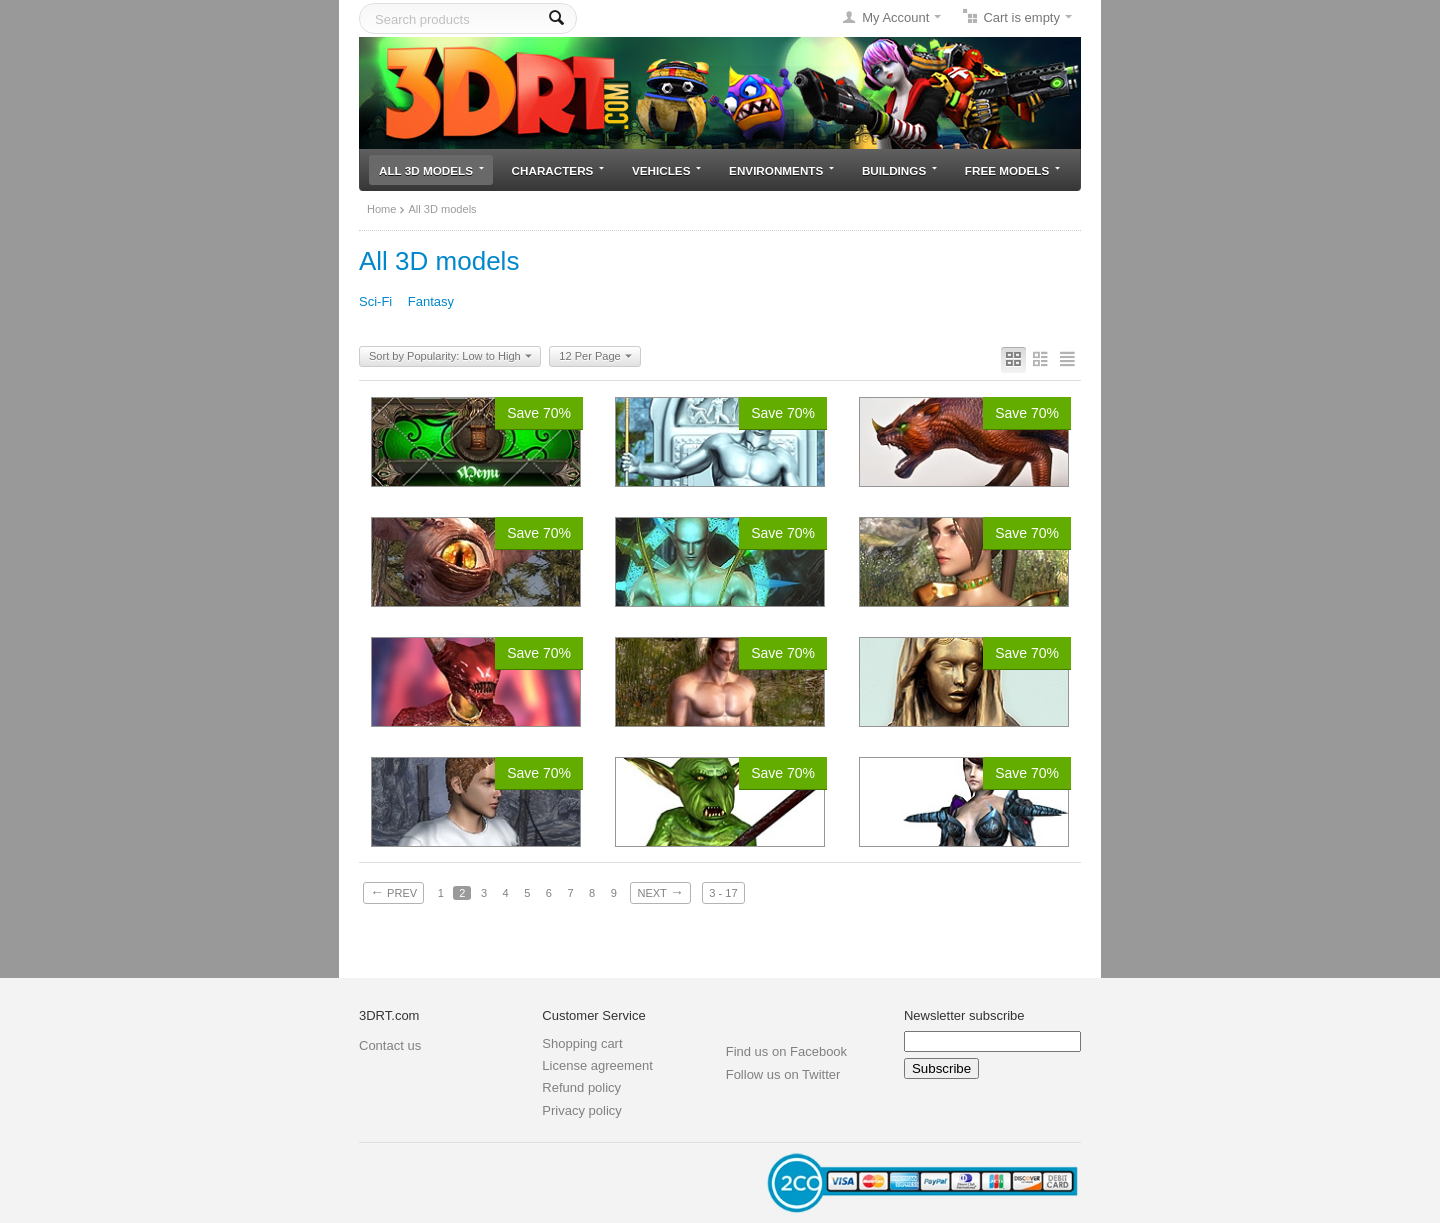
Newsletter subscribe (964, 1015)
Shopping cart (582, 1043)
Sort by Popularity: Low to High (450, 357)
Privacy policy (581, 1110)
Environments (781, 170)
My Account (895, 17)
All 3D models (431, 170)
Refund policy (581, 1087)
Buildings (899, 170)
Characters (558, 170)
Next (660, 892)
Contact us (390, 1045)
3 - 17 (723, 893)
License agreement (597, 1065)
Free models (1012, 170)
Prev (393, 892)
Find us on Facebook (786, 1051)
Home (381, 209)
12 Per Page (595, 357)
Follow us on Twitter (783, 1074)
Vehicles (666, 170)
